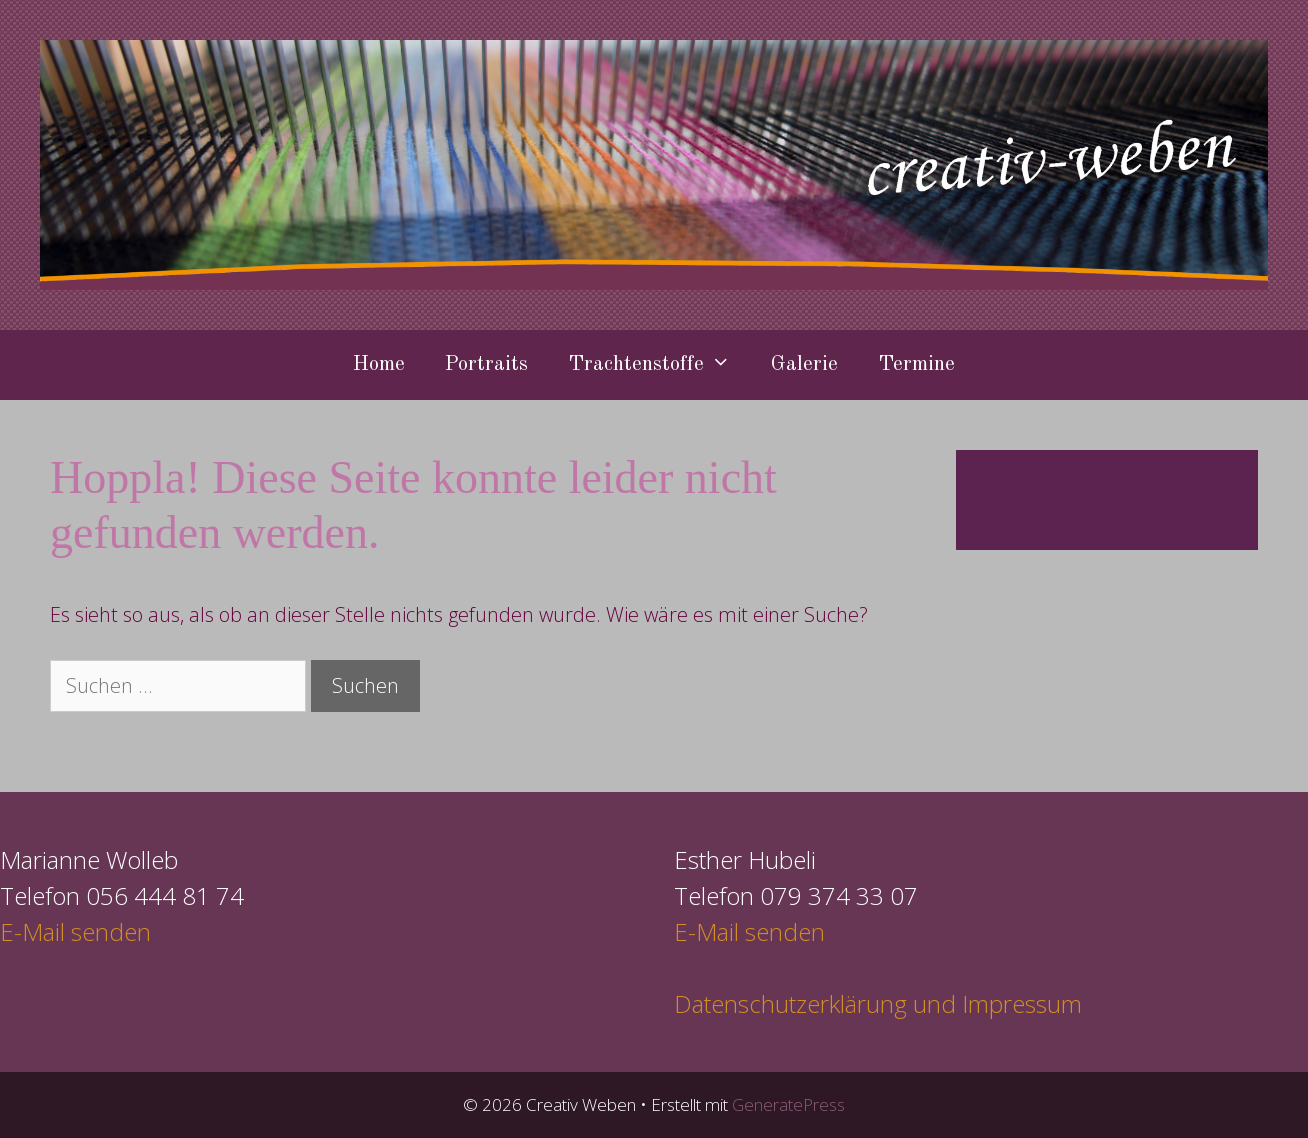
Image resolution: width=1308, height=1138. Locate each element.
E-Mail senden (75, 931)
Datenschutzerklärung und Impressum (878, 1003)
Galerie (804, 364)
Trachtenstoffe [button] (659, 365)
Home (379, 364)
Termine (916, 364)
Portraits (486, 364)
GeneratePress (788, 1104)
